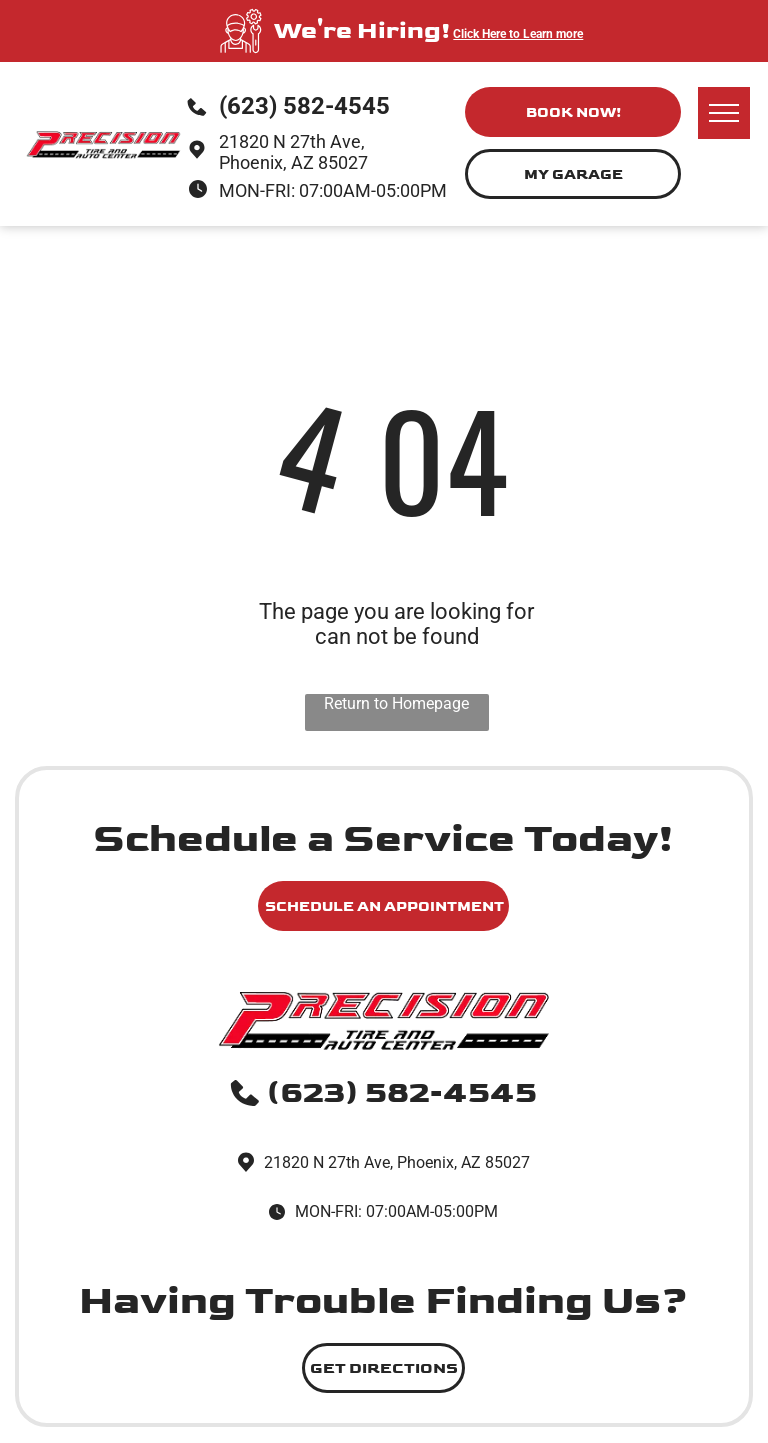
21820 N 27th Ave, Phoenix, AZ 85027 (293, 152)
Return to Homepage (396, 703)
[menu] (724, 113)
